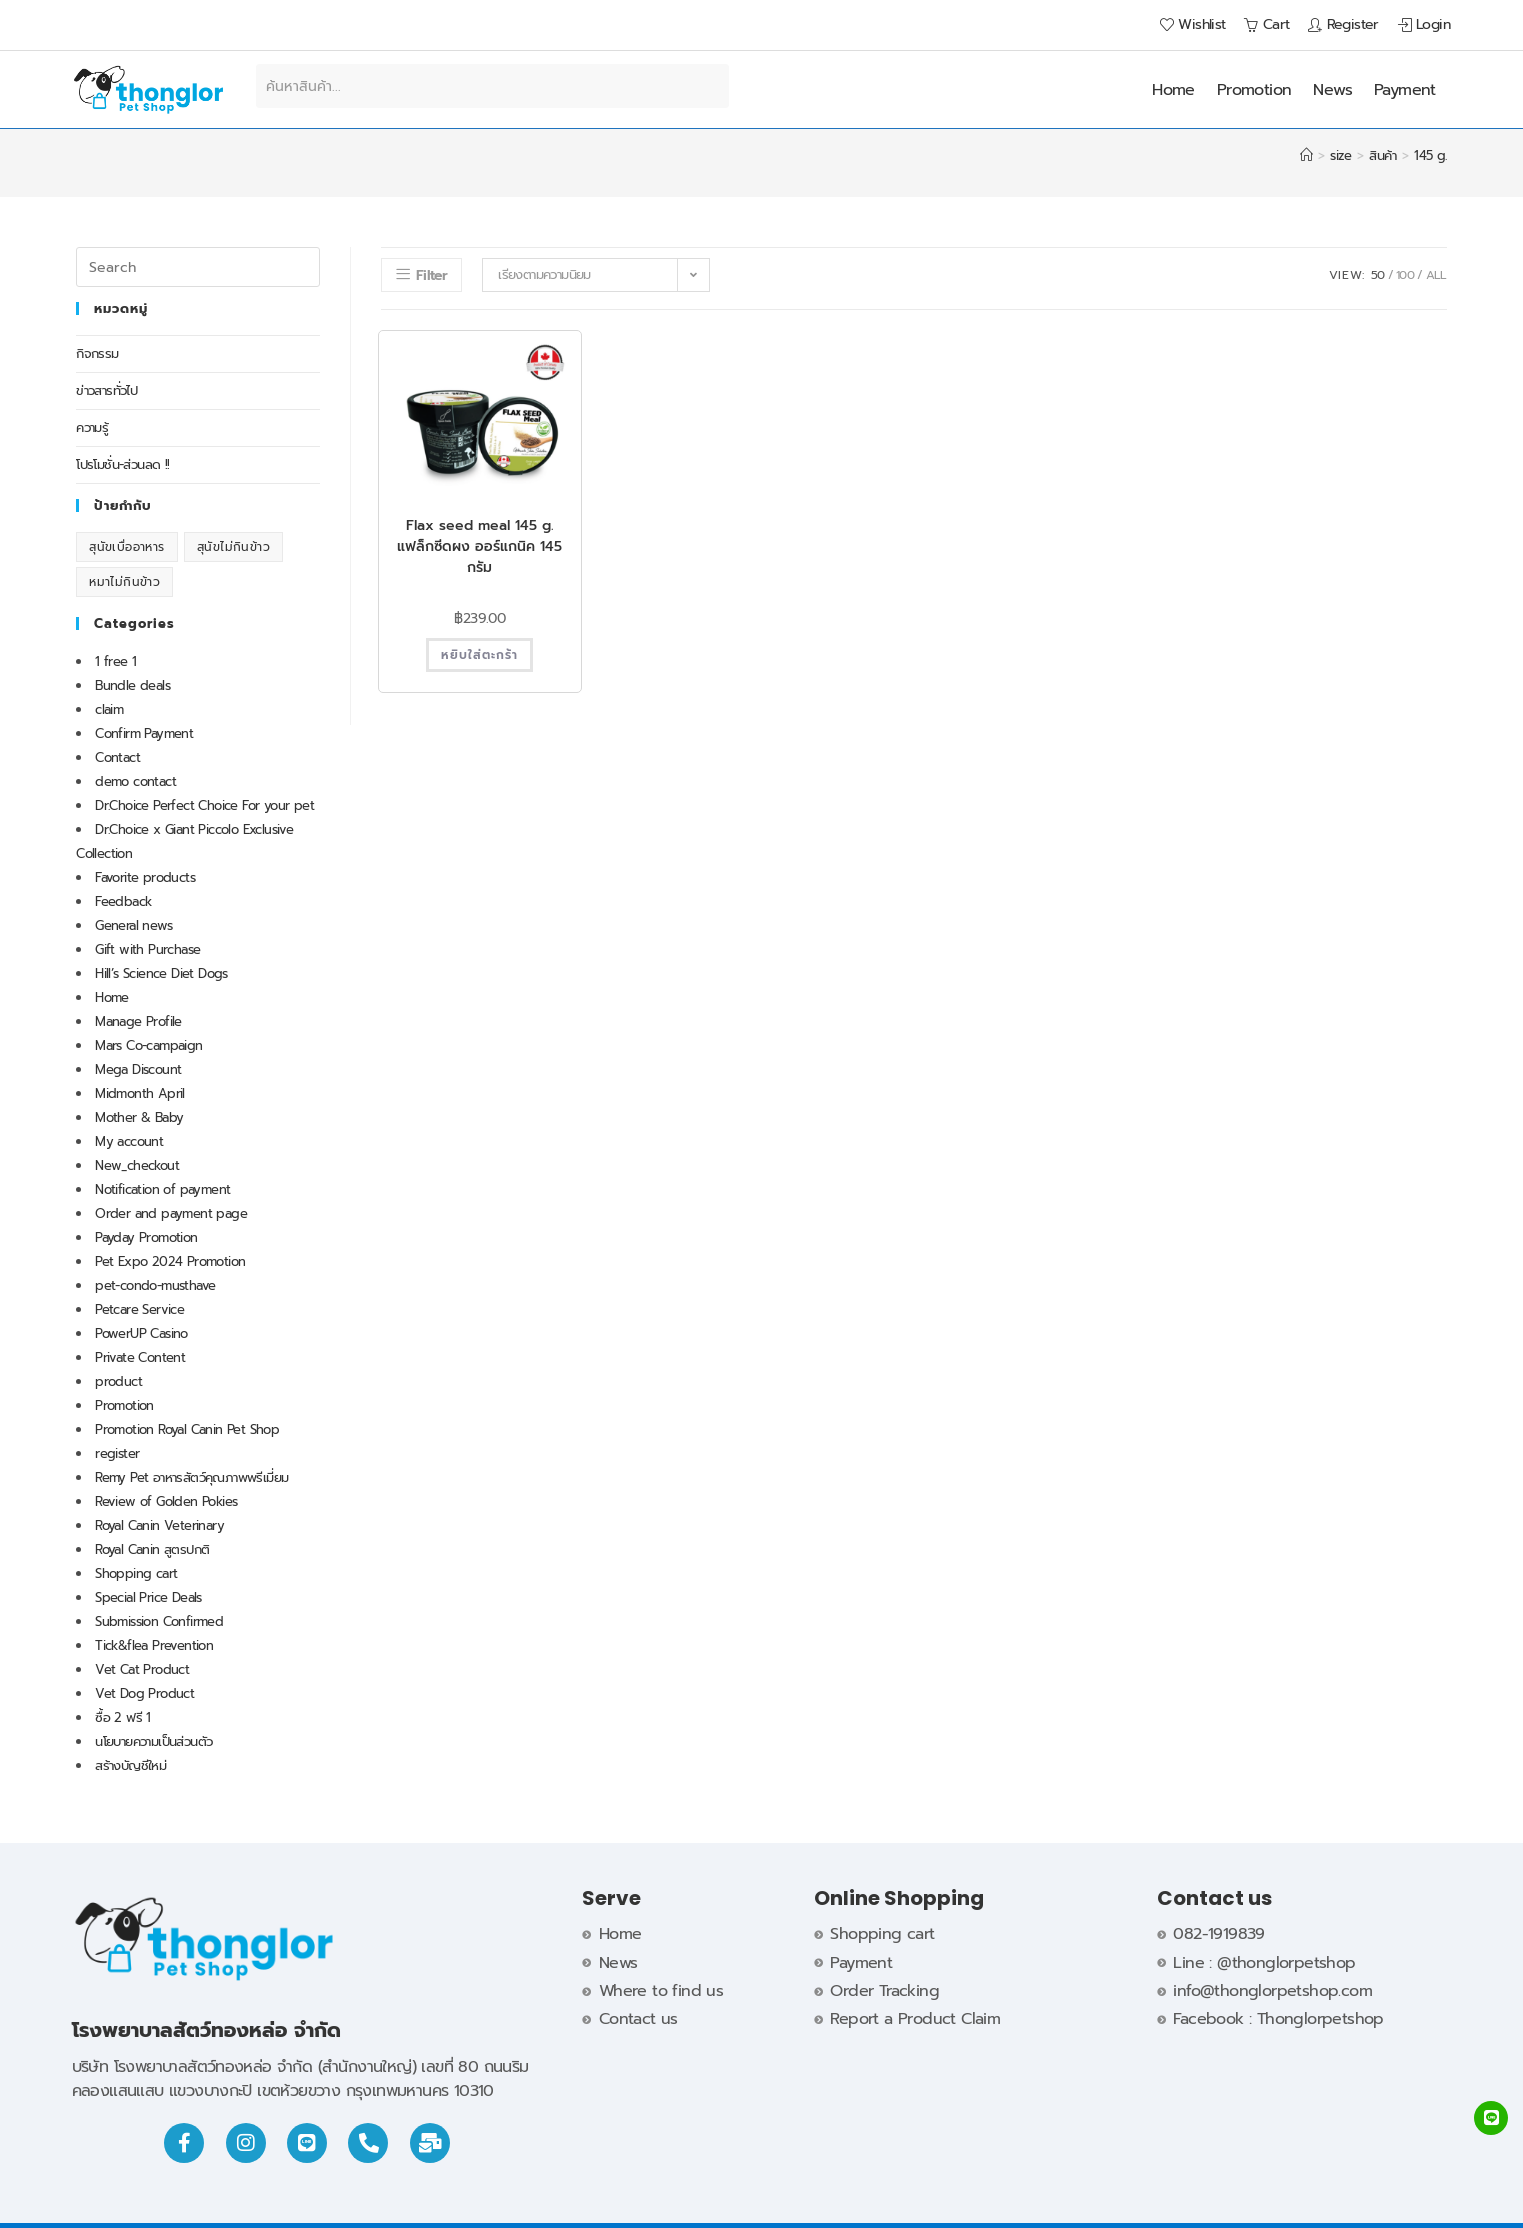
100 (1405, 275)
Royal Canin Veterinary (159, 1525)
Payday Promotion (146, 1237)
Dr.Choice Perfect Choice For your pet (204, 805)
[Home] (1306, 155)
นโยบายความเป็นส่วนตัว (153, 1741)
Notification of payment (162, 1189)
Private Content (140, 1357)
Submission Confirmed (159, 1621)
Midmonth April (140, 1093)
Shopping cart (136, 1573)
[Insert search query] (198, 267)
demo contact (135, 781)
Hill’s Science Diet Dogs (161, 973)
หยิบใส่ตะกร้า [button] (479, 655)
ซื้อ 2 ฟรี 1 (123, 1717)
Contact (117, 757)
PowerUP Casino (141, 1333)
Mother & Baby (139, 1117)
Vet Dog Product (144, 1693)
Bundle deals (132, 685)
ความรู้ (92, 427)
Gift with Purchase (147, 949)
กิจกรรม (97, 353)
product (118, 1381)
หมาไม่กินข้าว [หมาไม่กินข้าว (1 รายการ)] (124, 582)
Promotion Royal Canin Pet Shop (187, 1429)
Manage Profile (138, 1021)
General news (133, 925)
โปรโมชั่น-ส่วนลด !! (122, 464)
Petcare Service (139, 1309)
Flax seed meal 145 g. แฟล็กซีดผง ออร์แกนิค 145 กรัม (479, 546)
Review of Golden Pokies (166, 1501)
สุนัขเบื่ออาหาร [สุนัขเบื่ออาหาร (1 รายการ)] (126, 547)
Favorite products (145, 877)
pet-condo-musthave (155, 1285)
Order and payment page (171, 1213)
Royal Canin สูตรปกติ (152, 1549)
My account (129, 1141)
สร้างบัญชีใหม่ (130, 1765)
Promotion (1254, 90)
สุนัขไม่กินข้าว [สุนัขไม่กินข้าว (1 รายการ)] (233, 547)
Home (1173, 90)
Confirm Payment (144, 733)
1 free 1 (115, 661)
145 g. (1430, 155)
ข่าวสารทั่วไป (106, 390)
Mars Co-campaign (148, 1045)
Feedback (123, 901)
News (1332, 90)
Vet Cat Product (142, 1669)
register (117, 1453)
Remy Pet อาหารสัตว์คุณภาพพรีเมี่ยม (191, 1477)
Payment (1405, 90)
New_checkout (137, 1165)
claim (109, 709)
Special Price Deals (148, 1597)
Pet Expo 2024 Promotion (170, 1261)
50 (1378, 275)
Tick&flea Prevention (154, 1645)
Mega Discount (138, 1069)
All (1436, 275)
